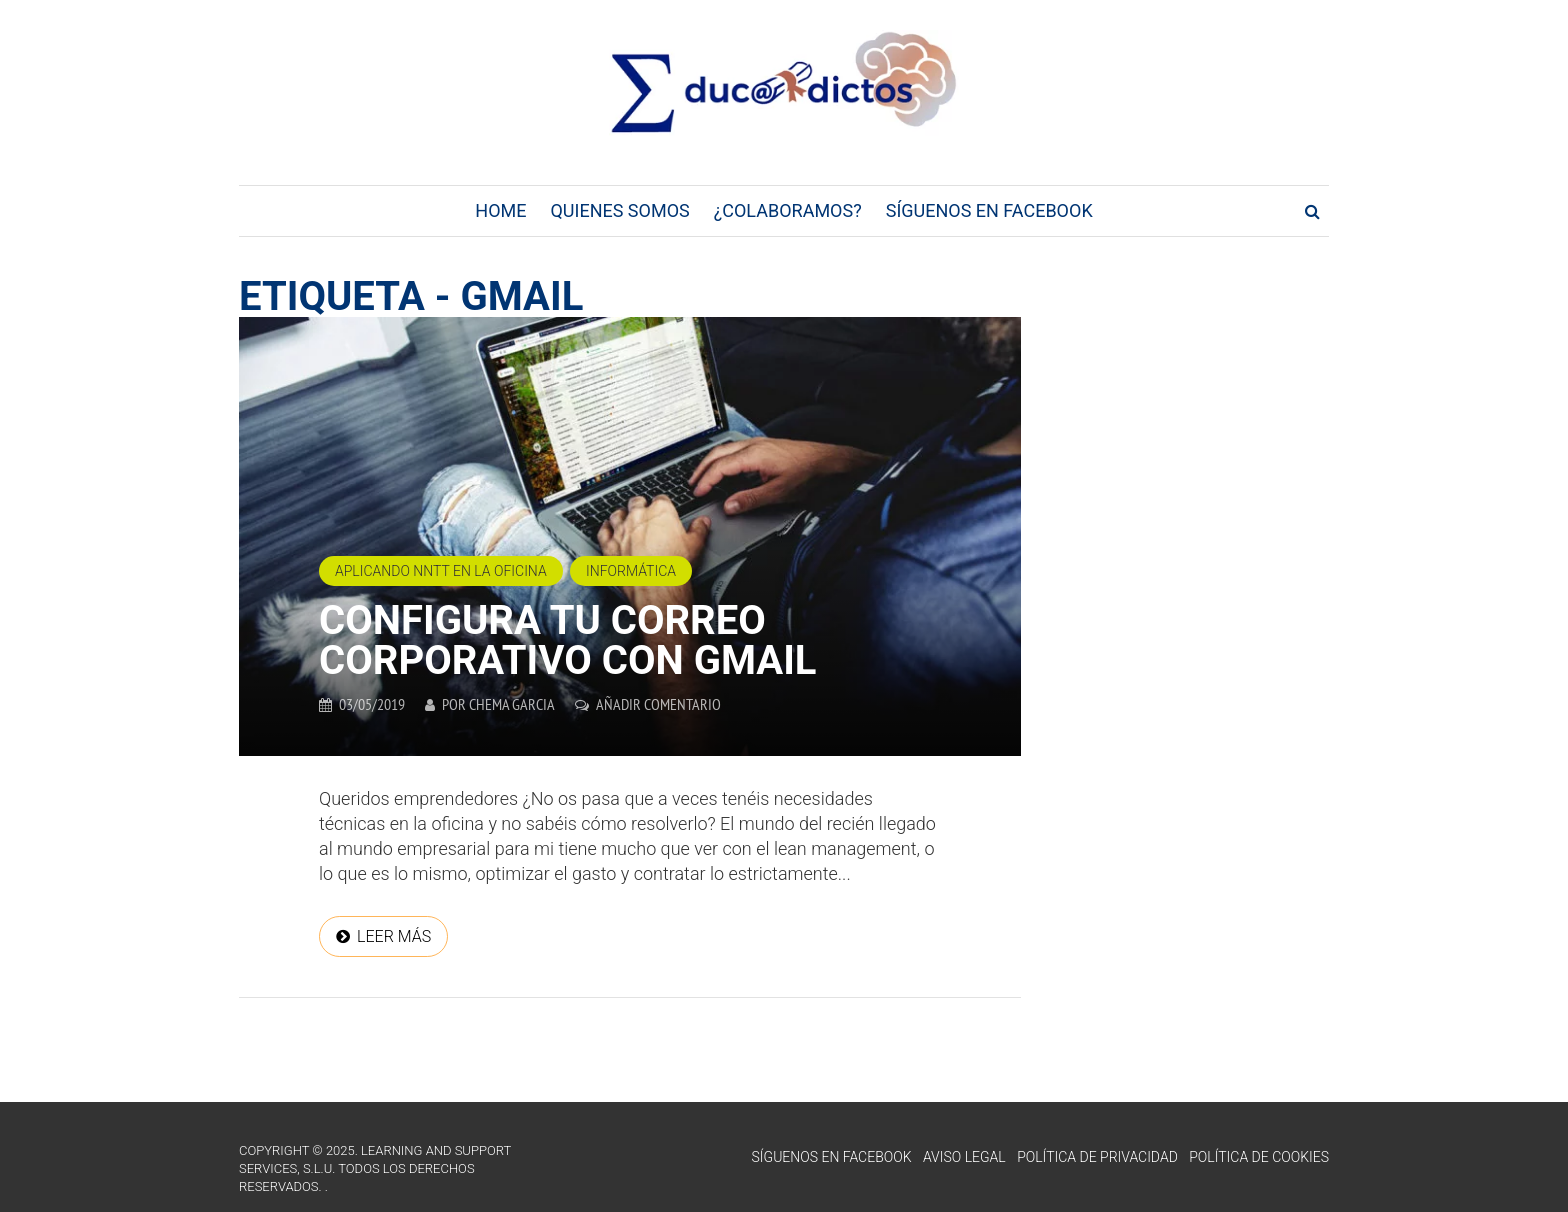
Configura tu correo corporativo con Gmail (567, 640)
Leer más (394, 936)
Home (500, 210)
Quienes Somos (619, 210)
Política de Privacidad (1097, 1157)
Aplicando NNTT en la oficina (441, 571)
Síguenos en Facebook (989, 210)
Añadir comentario (658, 704)
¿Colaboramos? (788, 210)
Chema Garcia (512, 704)
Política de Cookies (1259, 1157)
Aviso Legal (964, 1157)
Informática (631, 571)
